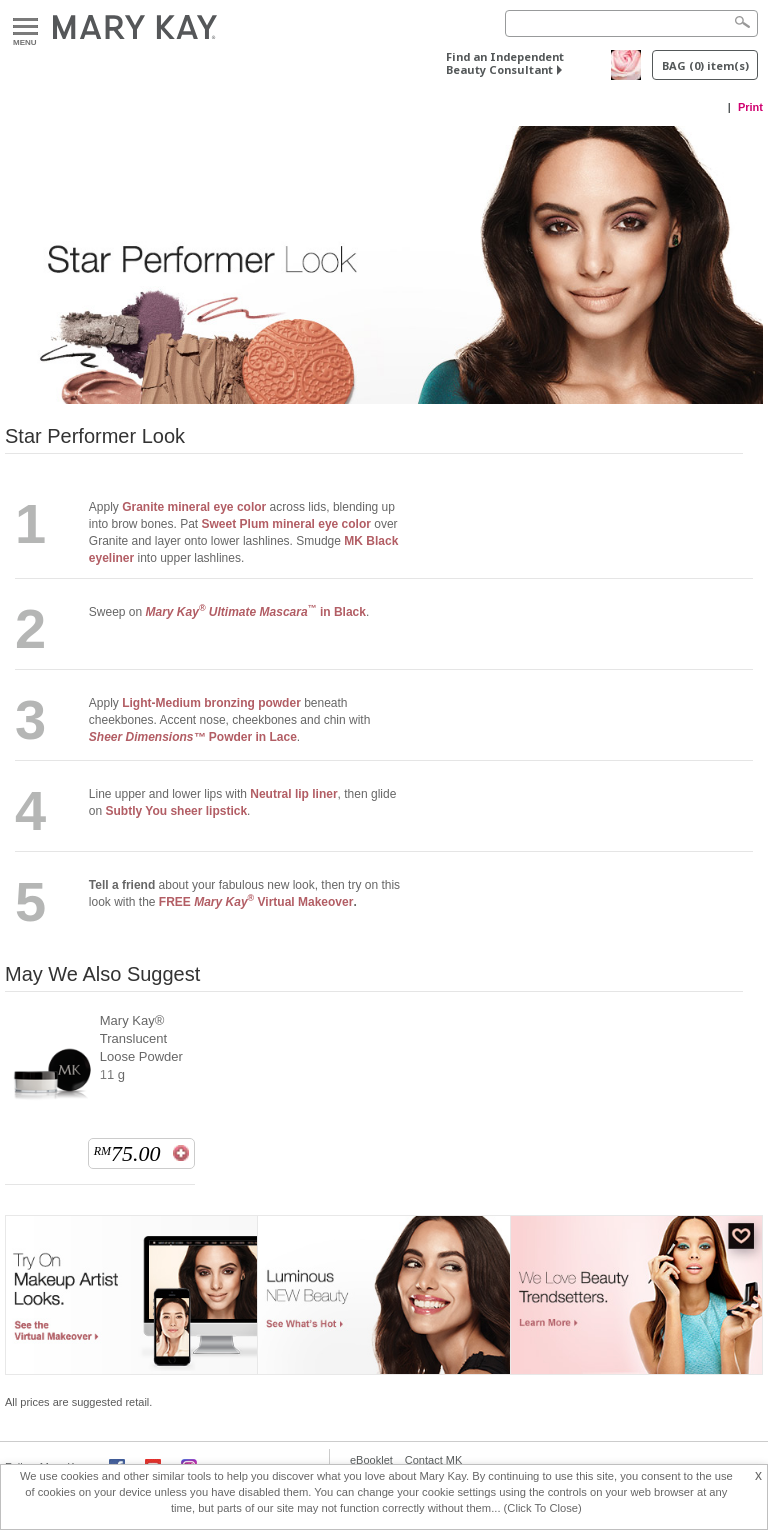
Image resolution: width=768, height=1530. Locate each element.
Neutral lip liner (293, 794)
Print (750, 107)
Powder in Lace (193, 737)
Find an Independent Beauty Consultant (505, 63)
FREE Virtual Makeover (256, 902)
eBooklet (371, 1460)
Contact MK (433, 1460)
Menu (25, 27)
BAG (705, 65)
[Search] (631, 23)
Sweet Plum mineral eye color (286, 524)
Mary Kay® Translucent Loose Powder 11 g (141, 1047)
